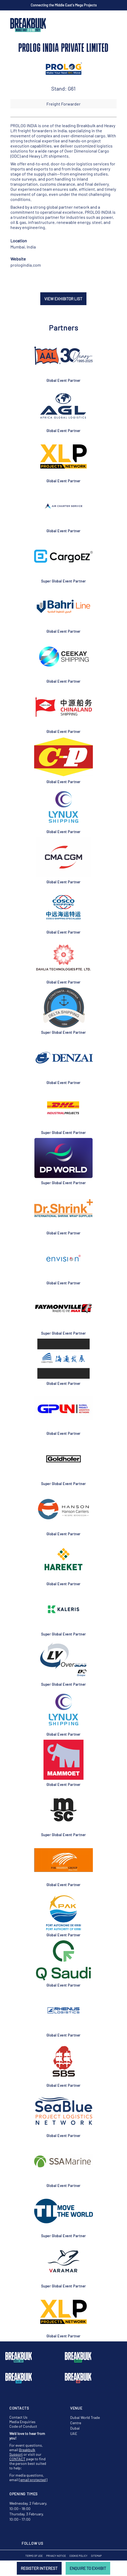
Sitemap (96, 2555)
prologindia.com (25, 264)
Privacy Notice (56, 2555)
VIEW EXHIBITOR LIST (63, 298)
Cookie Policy (78, 2555)
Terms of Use (34, 2555)
